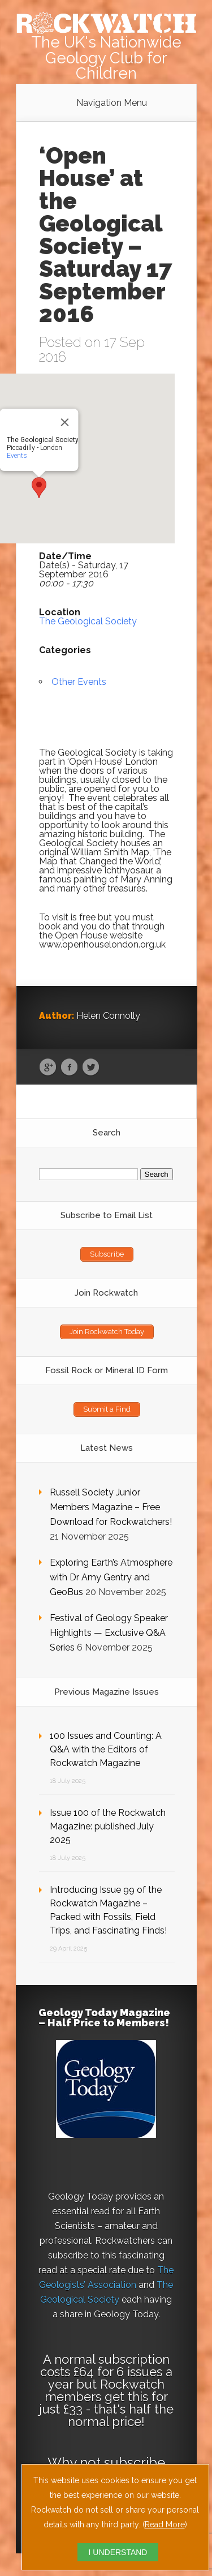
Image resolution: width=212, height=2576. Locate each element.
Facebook (69, 1067)
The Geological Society (88, 621)
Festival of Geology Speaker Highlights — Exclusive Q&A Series (109, 1633)
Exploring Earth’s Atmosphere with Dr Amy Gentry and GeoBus (111, 1577)
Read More (165, 2524)
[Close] (64, 422)
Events (16, 456)
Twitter (90, 1067)
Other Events (78, 681)
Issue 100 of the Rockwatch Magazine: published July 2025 (108, 1826)
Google (48, 1067)
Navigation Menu (111, 103)
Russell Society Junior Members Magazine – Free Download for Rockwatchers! (111, 1507)
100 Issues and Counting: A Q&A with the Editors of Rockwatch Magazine (106, 1749)
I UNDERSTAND (118, 2552)
